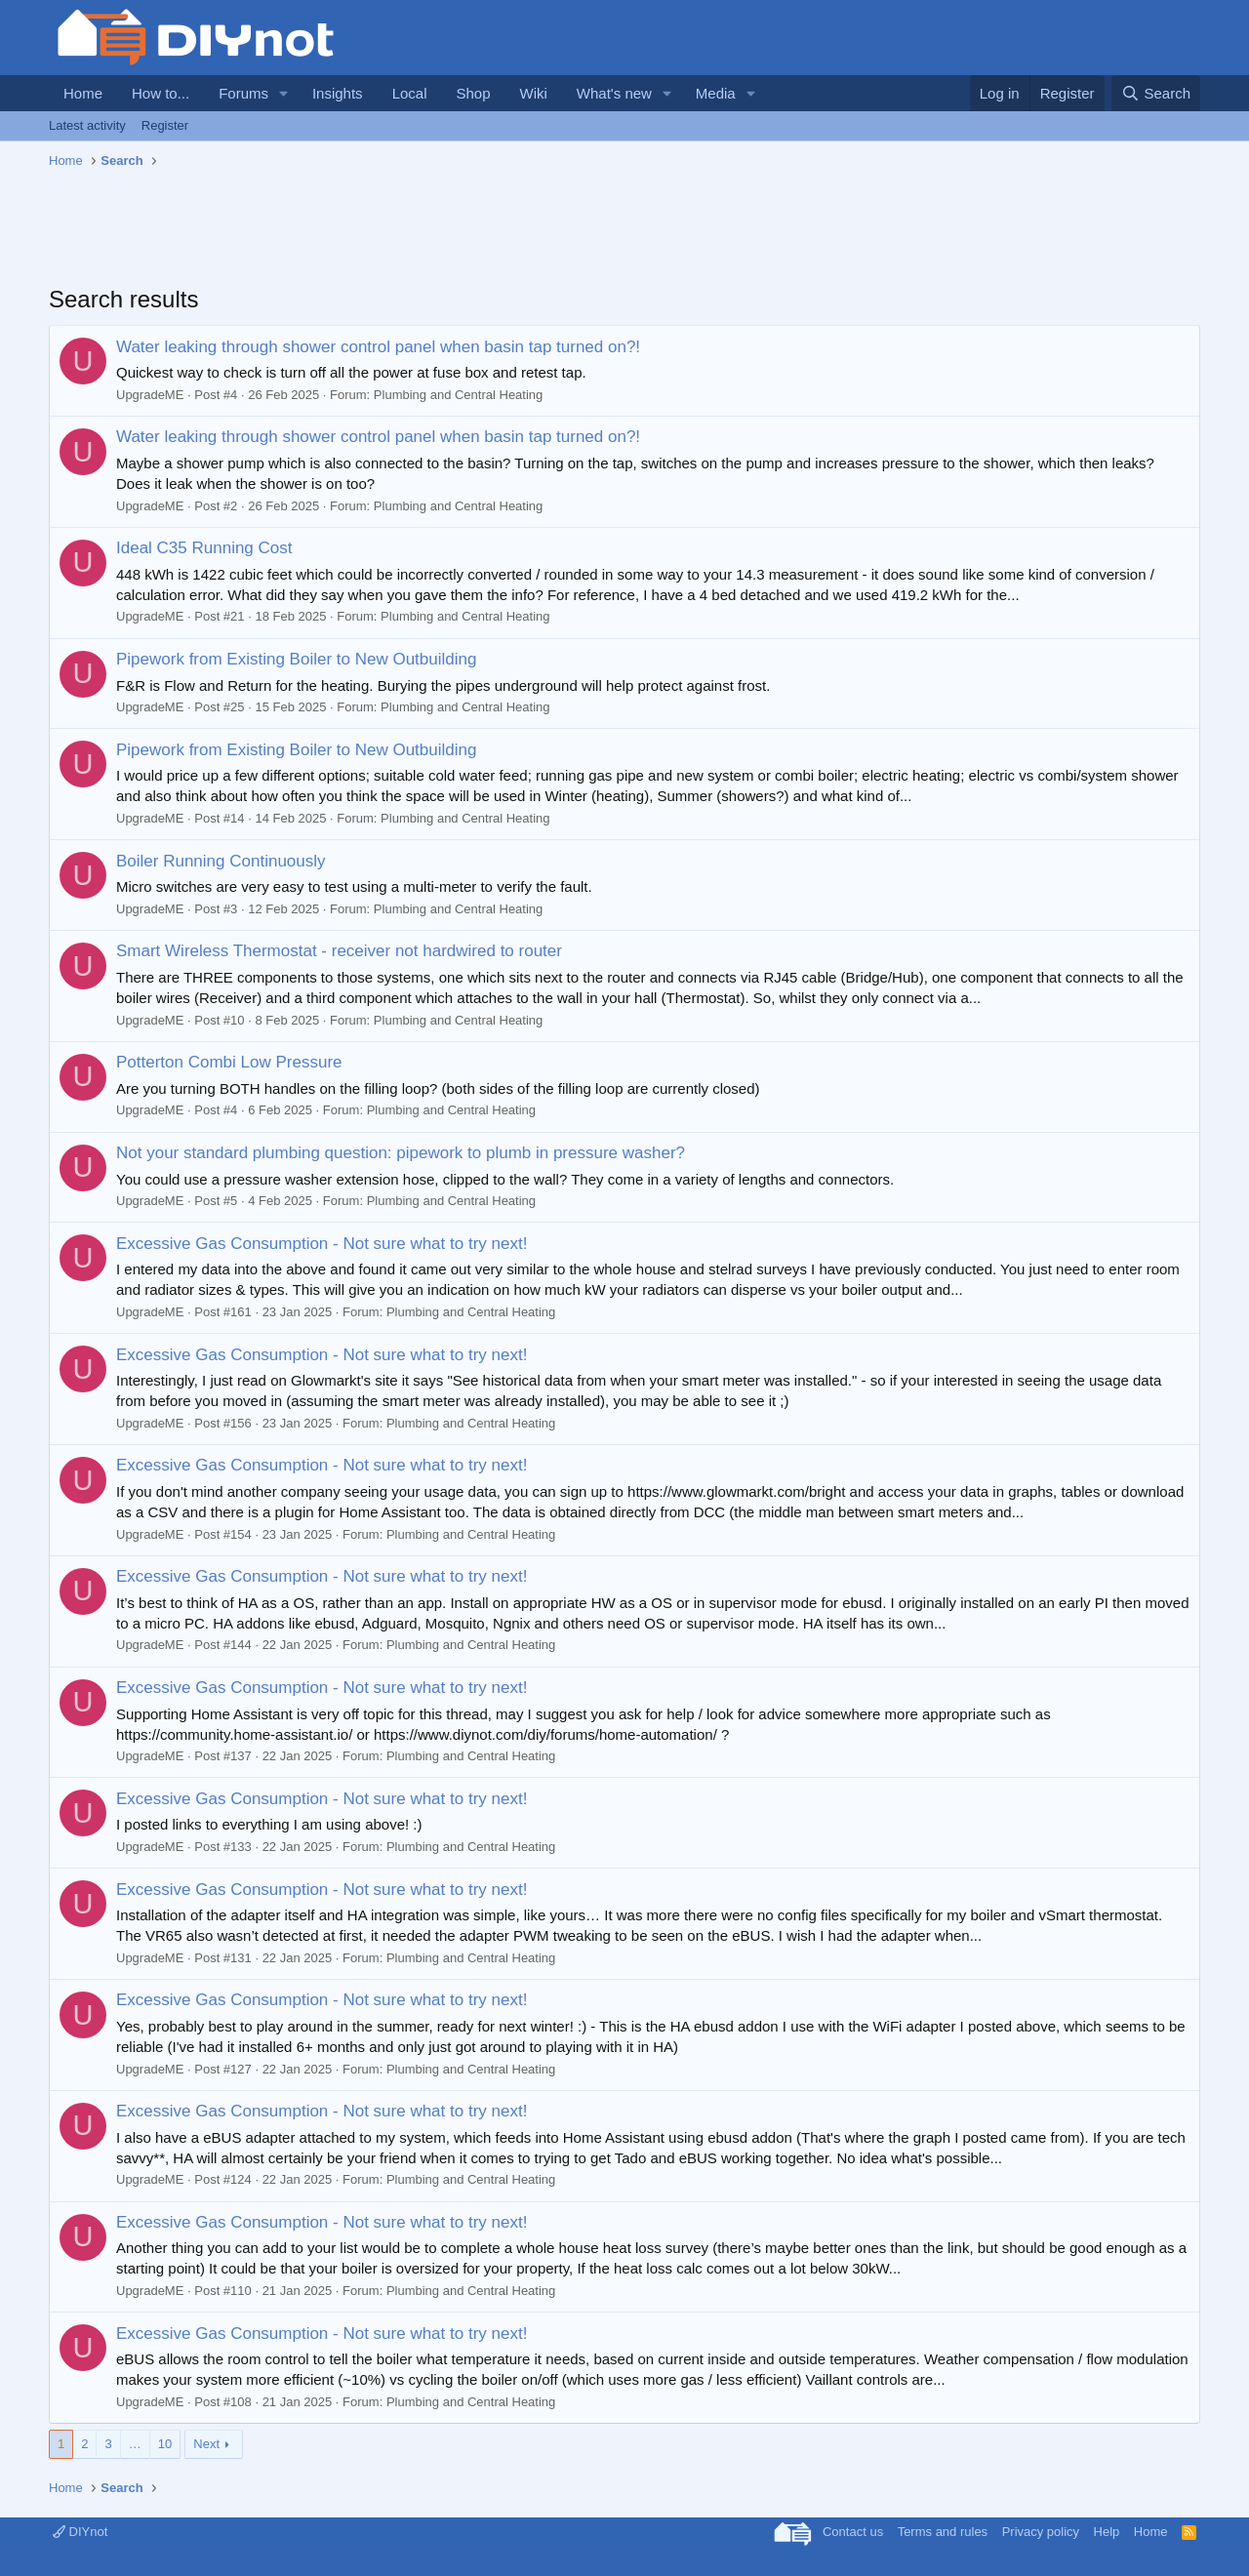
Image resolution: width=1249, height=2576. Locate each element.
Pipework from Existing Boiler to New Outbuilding (296, 659)
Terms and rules (942, 2531)
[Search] (1155, 93)
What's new (614, 93)
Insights (337, 93)
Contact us (853, 2531)
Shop (473, 93)
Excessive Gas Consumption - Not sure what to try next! (321, 1243)
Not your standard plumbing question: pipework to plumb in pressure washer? (400, 1153)
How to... (160, 93)
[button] (284, 93)
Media (716, 93)
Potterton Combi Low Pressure (229, 1062)
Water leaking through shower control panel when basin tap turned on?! (378, 347)
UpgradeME (149, 394)
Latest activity (87, 125)
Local (409, 93)
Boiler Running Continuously (221, 861)
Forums (243, 93)
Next (206, 2443)
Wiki (533, 93)
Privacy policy (1040, 2531)
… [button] (135, 2443)
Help (1107, 2531)
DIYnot (80, 2531)
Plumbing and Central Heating (458, 394)
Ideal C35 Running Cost (204, 548)
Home (82, 93)
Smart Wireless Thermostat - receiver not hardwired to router (339, 951)
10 (165, 2443)
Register (164, 125)
